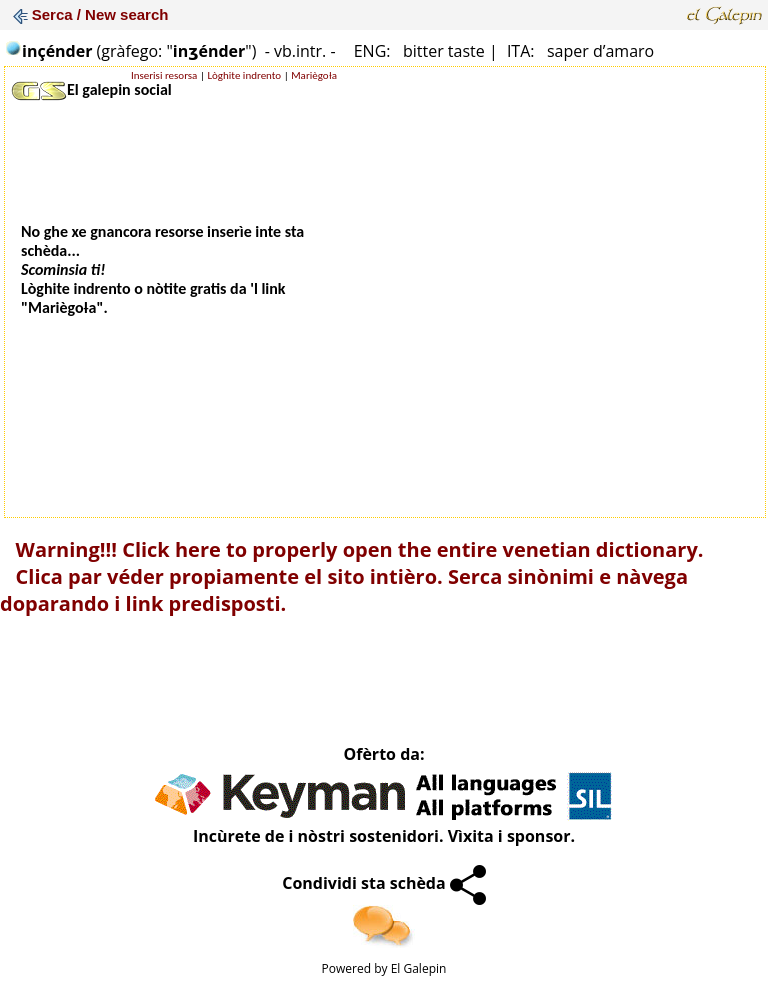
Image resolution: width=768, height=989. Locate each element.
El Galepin (419, 968)
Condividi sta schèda (384, 883)
